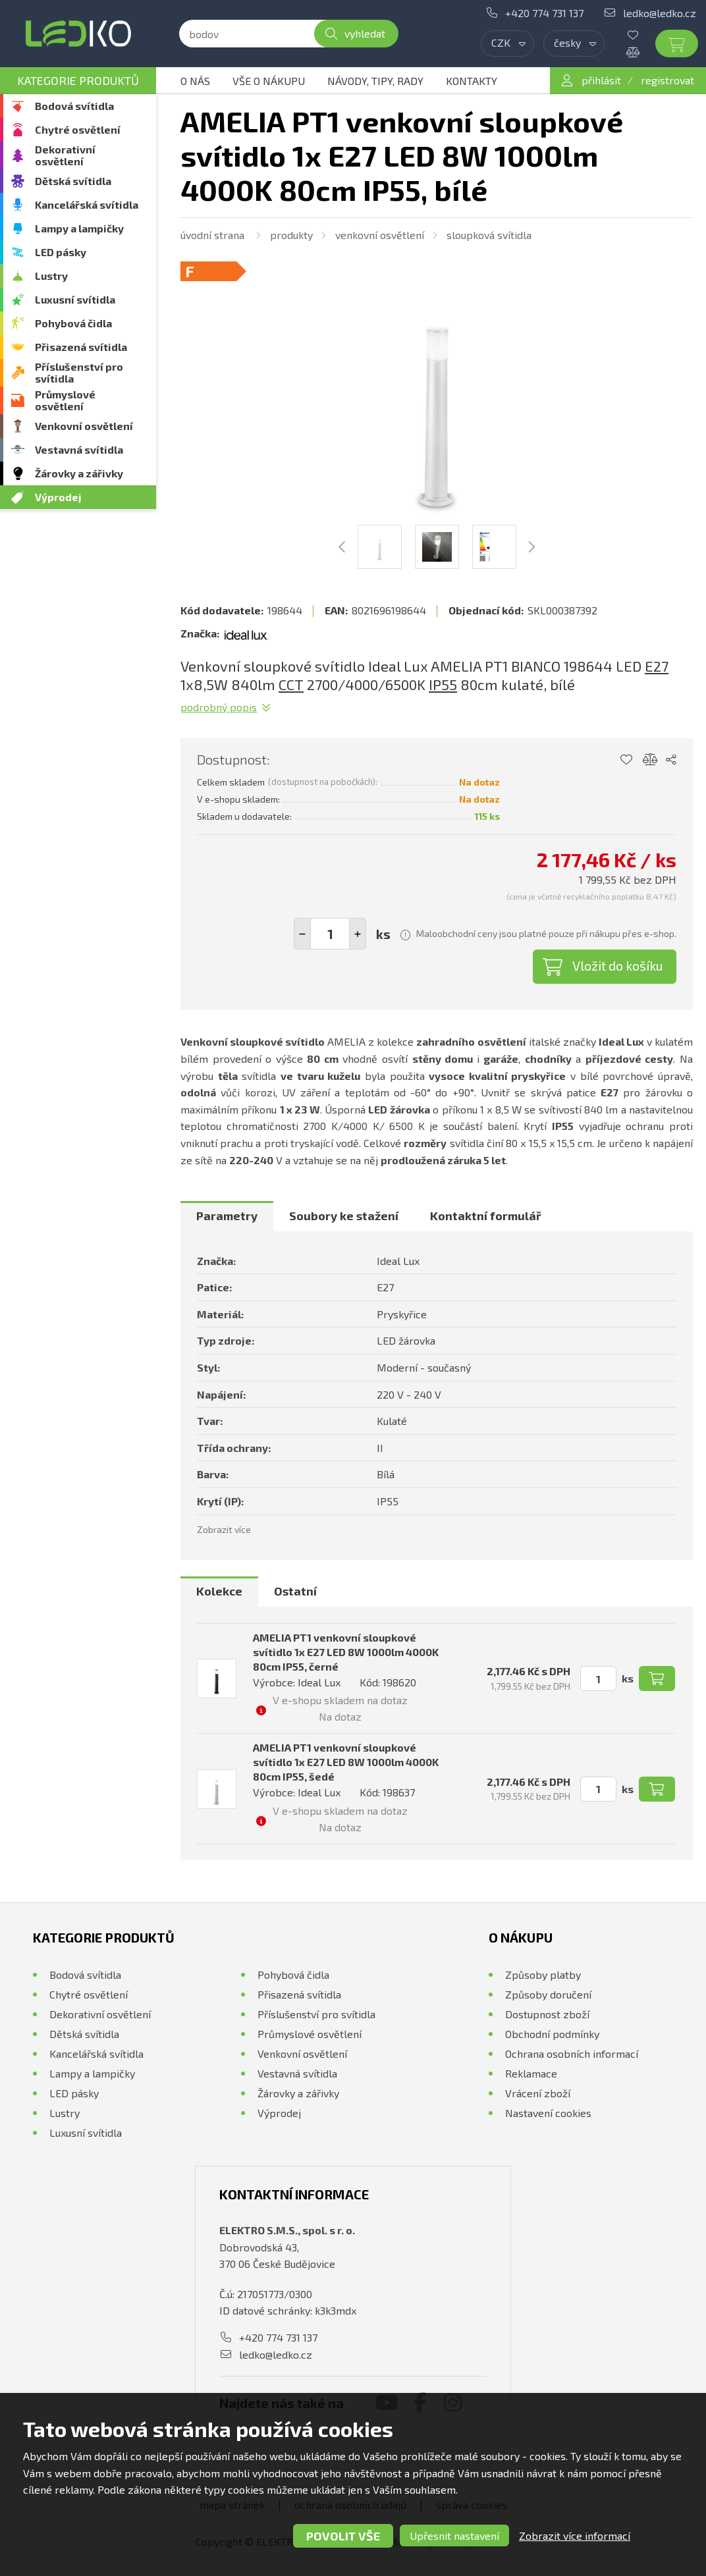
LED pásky (60, 252)
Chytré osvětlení (78, 129)
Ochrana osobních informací (571, 2053)
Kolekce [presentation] (219, 1591)
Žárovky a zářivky (79, 473)
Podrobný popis (218, 707)
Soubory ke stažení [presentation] (343, 1215)
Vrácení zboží (537, 2093)
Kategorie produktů (78, 80)
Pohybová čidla (73, 323)
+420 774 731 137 (544, 13)
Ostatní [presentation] (295, 1591)
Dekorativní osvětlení (65, 155)
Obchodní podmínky (552, 2033)
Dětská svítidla (73, 180)
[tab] (226, 1216)
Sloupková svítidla (489, 234)
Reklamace (531, 2073)
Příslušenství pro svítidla (79, 372)
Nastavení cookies (548, 2112)
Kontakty (471, 80)
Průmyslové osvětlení (65, 400)
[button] (357, 934)
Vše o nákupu (268, 80)
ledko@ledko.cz (659, 13)
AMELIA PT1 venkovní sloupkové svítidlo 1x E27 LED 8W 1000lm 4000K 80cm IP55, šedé (346, 1762)
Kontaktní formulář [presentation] (485, 1215)
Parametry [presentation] (227, 1215)
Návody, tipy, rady (375, 80)
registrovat (667, 80)
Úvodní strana (212, 234)
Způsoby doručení (548, 1994)
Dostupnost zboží (547, 2014)
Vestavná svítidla (79, 449)
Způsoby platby (543, 1974)
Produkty (291, 234)
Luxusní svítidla (75, 299)
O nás (195, 80)
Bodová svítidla (74, 105)
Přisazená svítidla (81, 346)
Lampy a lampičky (79, 228)
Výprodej (58, 497)
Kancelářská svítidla (86, 204)
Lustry (51, 275)
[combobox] (507, 43)
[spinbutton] (330, 934)
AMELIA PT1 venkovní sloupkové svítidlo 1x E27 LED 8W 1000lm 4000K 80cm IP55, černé (346, 1652)
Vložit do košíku (617, 965)
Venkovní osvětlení (84, 425)
